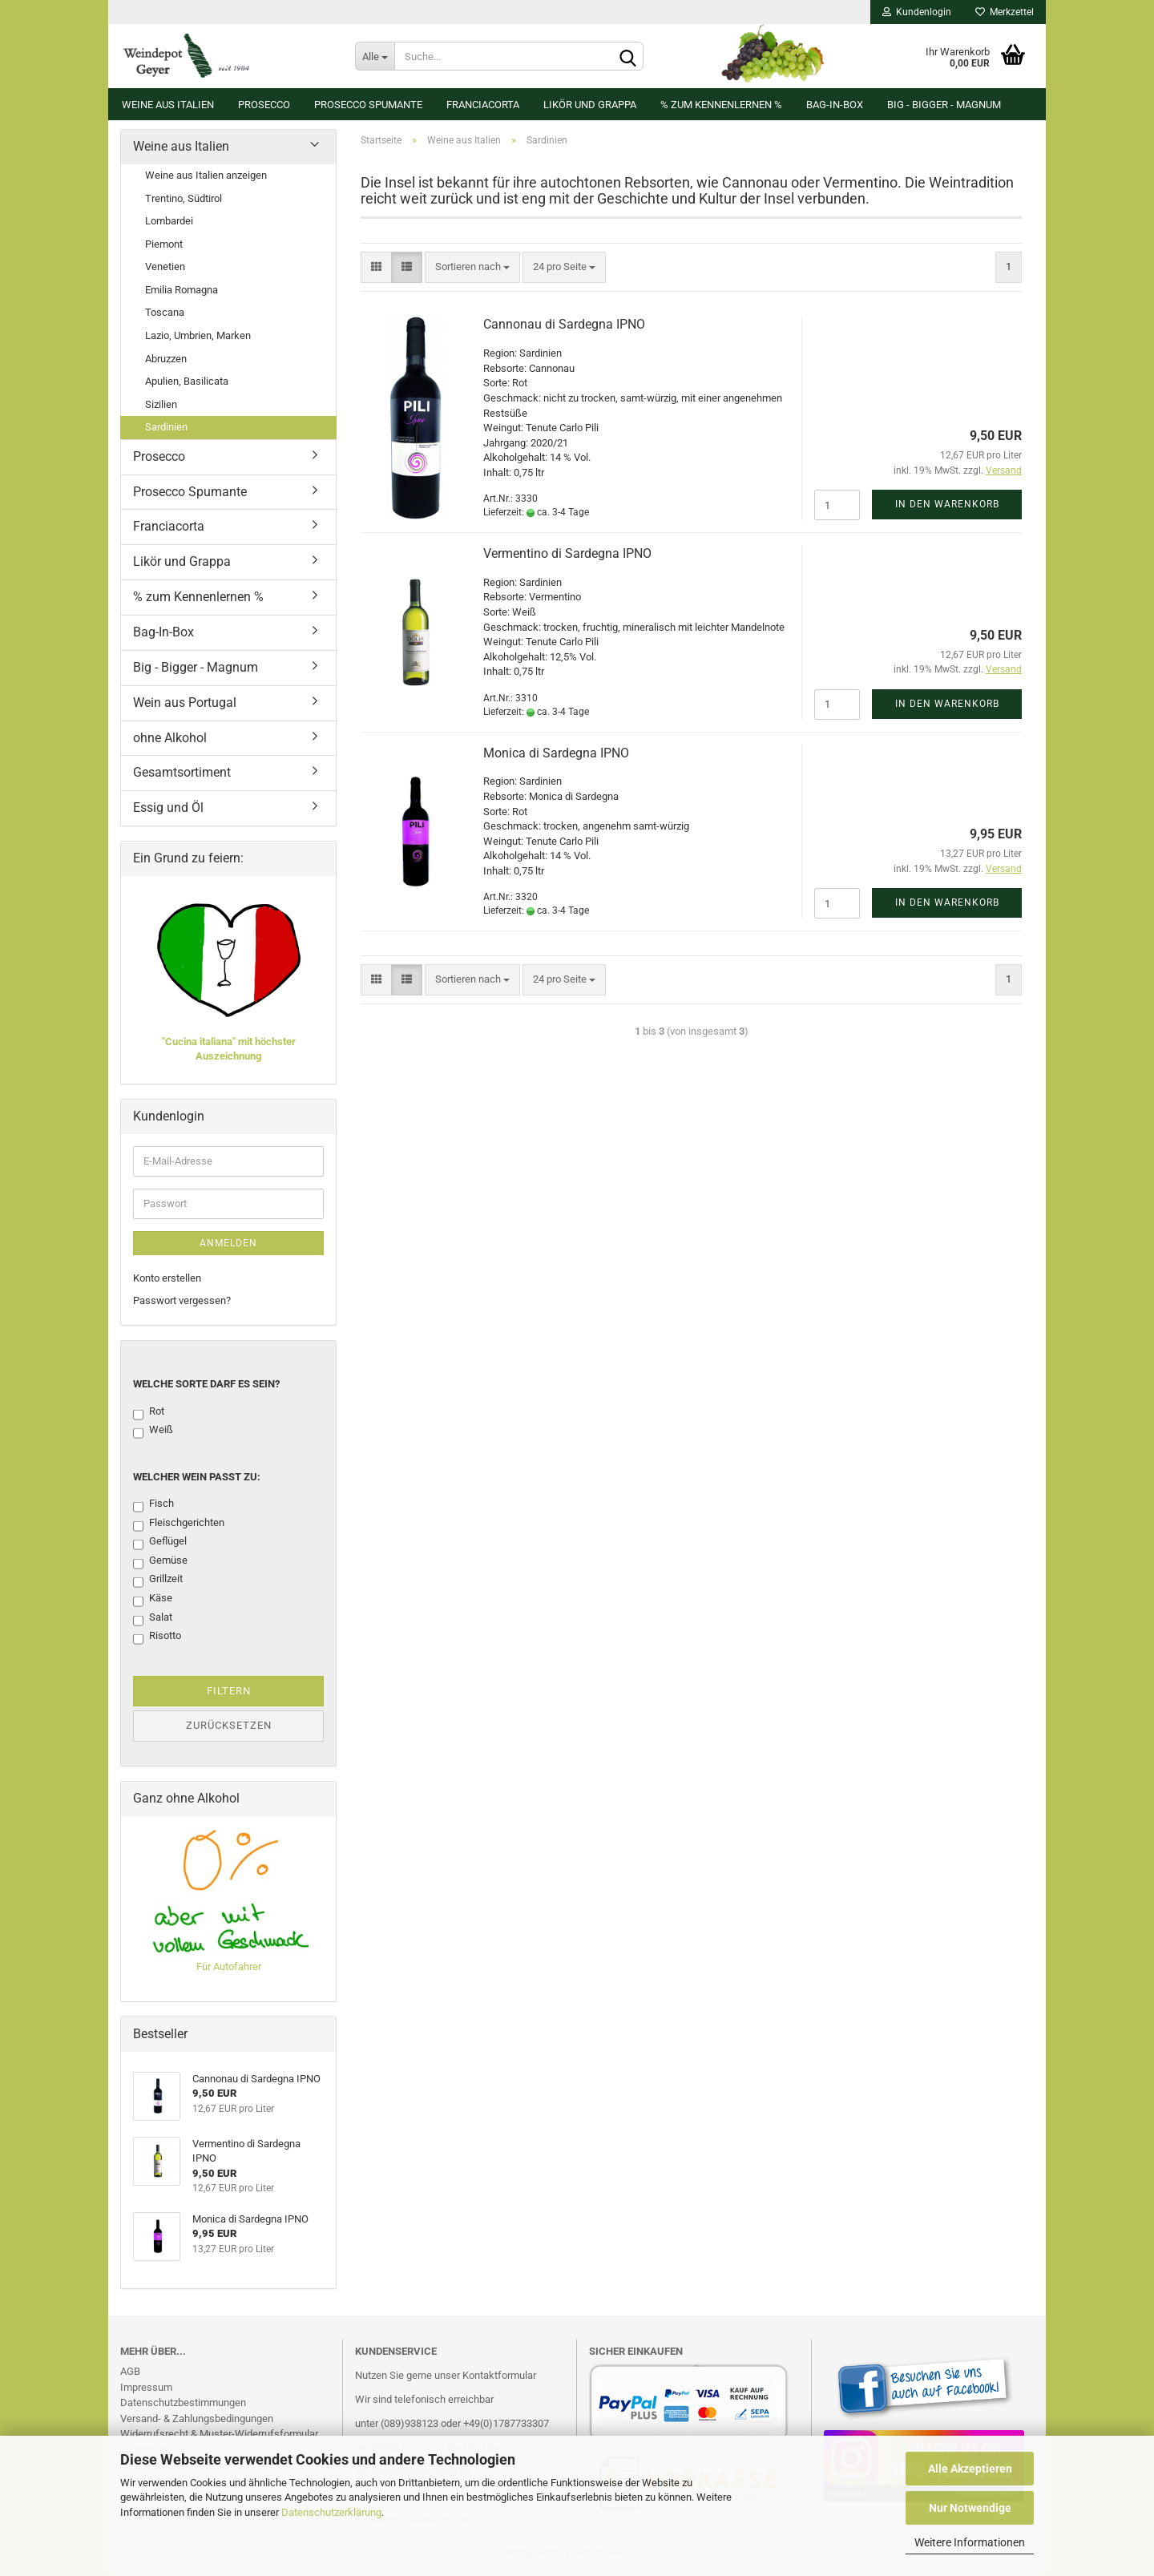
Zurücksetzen (229, 1728)
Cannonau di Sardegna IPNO (564, 327)
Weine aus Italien (168, 105)
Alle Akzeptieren (970, 2468)
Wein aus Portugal (184, 705)
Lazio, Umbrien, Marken (198, 339)
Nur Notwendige (970, 2507)
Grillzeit (158, 1583)
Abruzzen (166, 361)
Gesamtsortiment (182, 775)
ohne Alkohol (170, 740)
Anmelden (228, 1246)
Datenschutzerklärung (331, 2512)
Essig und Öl (168, 810)
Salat (152, 1620)
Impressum (146, 2390)
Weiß (153, 1434)
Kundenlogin (916, 12)
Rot (148, 1414)
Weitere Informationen (969, 2542)
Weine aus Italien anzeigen (206, 178)
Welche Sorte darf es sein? (206, 1387)
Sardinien (166, 430)
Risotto (157, 1640)
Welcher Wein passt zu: (196, 1480)
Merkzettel (1004, 12)
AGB (130, 2374)
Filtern (229, 1694)
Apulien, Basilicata (186, 384)
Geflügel (160, 1545)
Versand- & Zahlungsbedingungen (196, 2422)
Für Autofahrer (228, 1970)
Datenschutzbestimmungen (183, 2406)
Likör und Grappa (589, 105)
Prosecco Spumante (368, 105)
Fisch (153, 1507)
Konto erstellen (167, 1281)
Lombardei (169, 224)
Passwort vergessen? (182, 1304)
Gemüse (160, 1564)
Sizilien (161, 407)
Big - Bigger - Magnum (944, 105)
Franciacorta (482, 105)
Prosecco (264, 105)
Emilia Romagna (181, 293)
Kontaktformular (499, 2378)
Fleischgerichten (178, 1527)
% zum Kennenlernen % (721, 105)
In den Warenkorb (947, 507)
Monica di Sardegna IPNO (556, 755)
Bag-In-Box (834, 105)
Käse (152, 1602)
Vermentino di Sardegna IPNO (567, 556)
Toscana (164, 315)
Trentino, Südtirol (183, 201)
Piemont (164, 247)
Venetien (165, 270)
